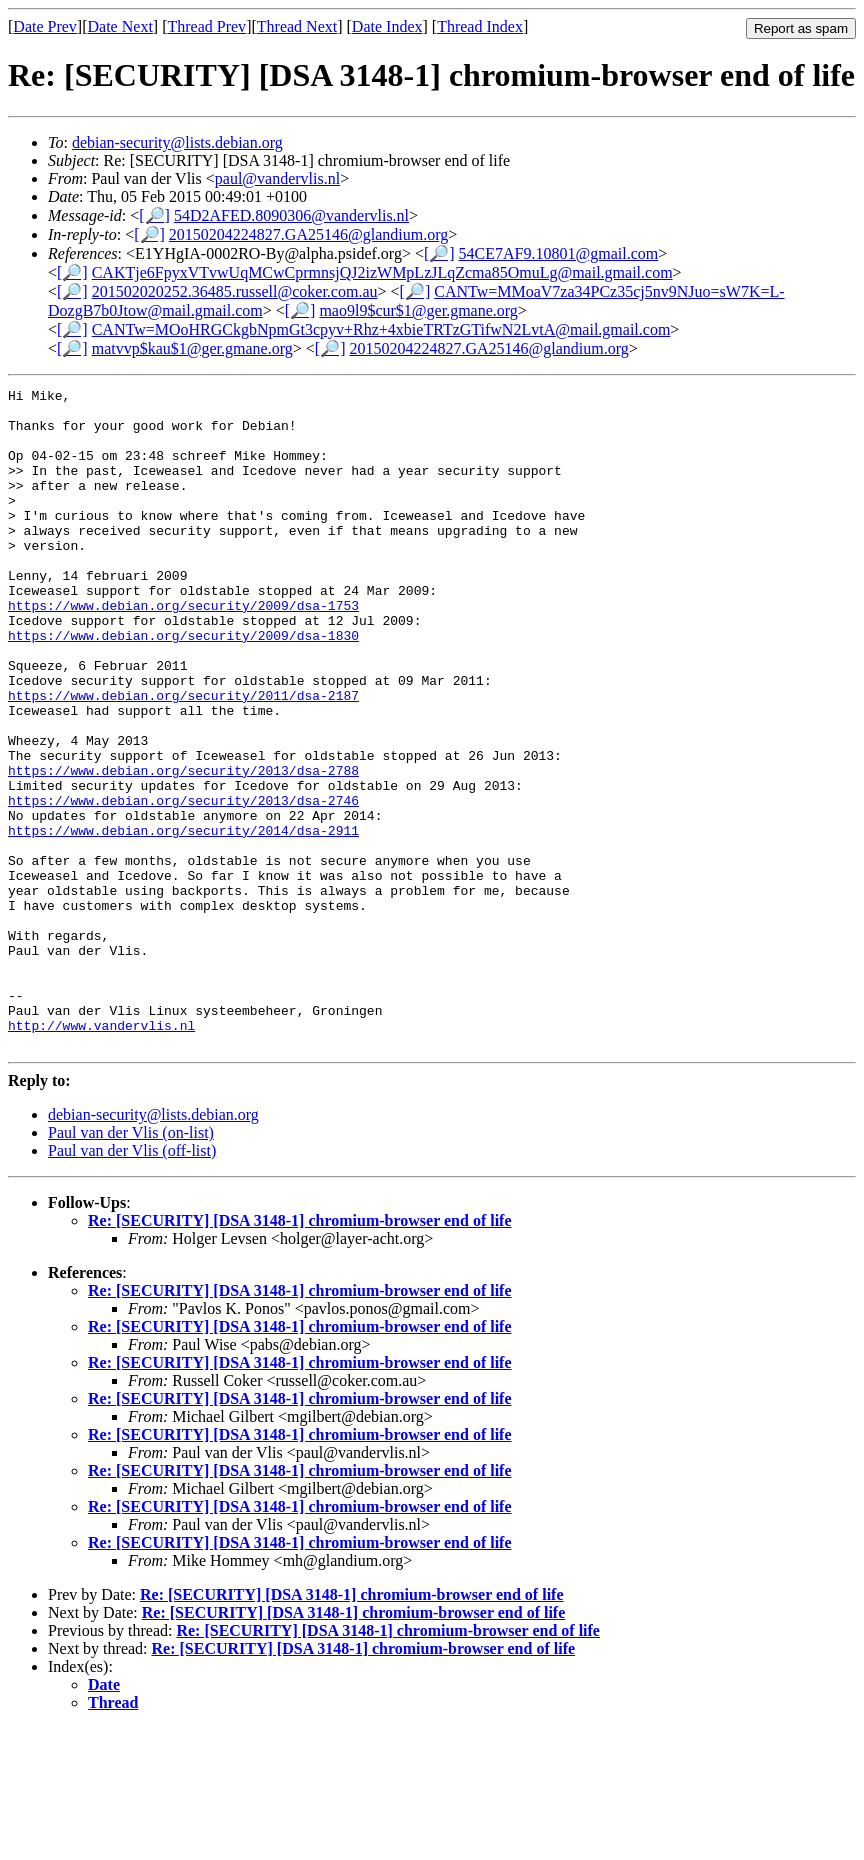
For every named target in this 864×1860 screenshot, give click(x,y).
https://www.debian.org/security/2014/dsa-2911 (183, 920)
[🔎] (154, 215)
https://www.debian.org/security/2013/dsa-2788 (183, 848)
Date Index (387, 26)
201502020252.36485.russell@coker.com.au (235, 291)
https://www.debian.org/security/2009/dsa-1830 (183, 686)
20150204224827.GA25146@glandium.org (308, 234)
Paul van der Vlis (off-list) (132, 1282)
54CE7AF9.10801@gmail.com (559, 253)
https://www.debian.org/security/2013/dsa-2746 (183, 884)
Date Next (120, 26)
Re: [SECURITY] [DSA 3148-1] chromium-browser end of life (300, 1352)
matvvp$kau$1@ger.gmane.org (192, 348)
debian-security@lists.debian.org (177, 142)
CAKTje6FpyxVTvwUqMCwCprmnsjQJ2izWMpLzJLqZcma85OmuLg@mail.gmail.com (382, 272)
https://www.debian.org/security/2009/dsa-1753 (183, 650)
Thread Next (297, 26)
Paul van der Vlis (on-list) (131, 1264)
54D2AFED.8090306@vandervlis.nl (291, 215)
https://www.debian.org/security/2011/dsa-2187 (183, 758)
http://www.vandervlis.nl (101, 1154)
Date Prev (45, 26)
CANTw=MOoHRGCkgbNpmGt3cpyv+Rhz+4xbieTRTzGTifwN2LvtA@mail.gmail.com (381, 329)
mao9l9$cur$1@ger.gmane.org (418, 310)
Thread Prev (206, 26)
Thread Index (480, 26)
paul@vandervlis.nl (277, 178)
